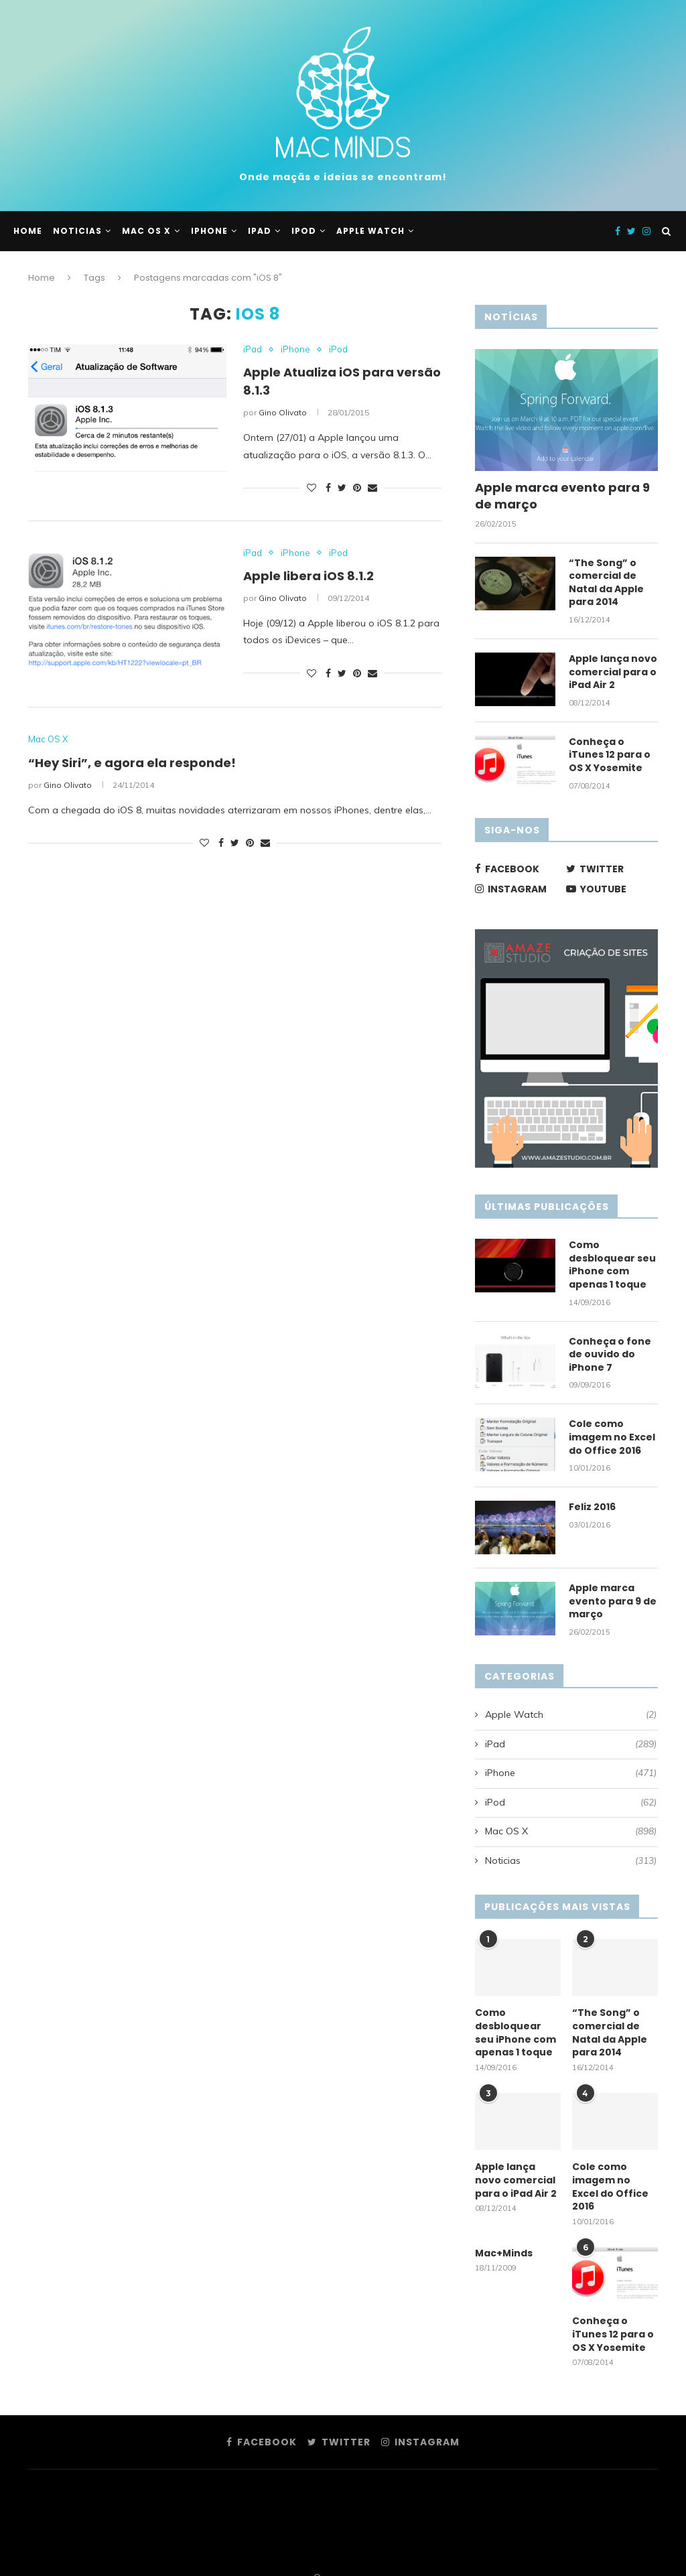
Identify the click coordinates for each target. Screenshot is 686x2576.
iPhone (209, 230)
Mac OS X (146, 230)
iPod (303, 230)
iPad (259, 230)
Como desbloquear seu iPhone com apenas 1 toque (612, 1265)
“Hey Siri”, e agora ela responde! (132, 762)
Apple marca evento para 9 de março (562, 496)
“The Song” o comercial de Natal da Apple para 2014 (606, 583)
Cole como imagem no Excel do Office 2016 (612, 1437)
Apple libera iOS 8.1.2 (308, 575)
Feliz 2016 (592, 1507)
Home (27, 230)
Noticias (77, 230)
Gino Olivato (283, 412)
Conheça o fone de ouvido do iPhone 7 (610, 1354)
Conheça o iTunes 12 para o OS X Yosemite (609, 755)
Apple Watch (370, 230)
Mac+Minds (504, 2253)
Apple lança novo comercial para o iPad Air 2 (613, 672)
